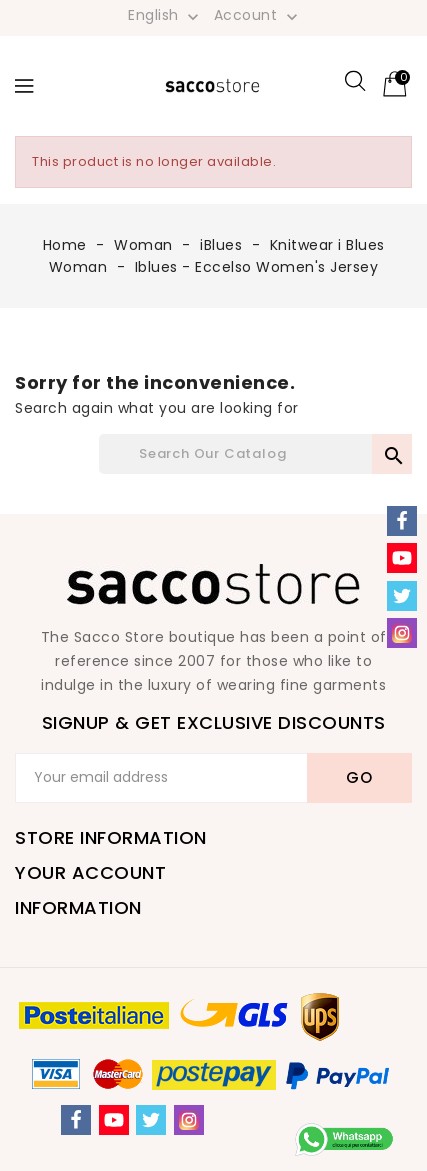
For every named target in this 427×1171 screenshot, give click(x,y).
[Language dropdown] (165, 15)
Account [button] (258, 16)
